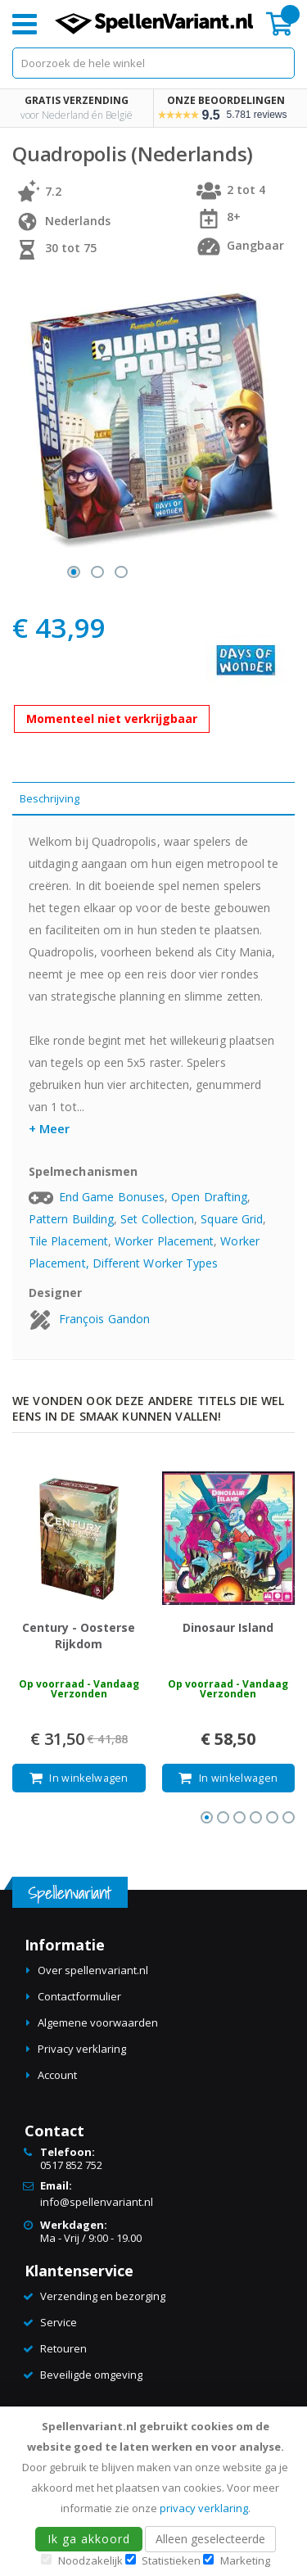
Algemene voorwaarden (98, 2022)
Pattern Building (71, 1219)
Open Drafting (209, 1196)
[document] (156, 2491)
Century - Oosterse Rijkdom (78, 1636)
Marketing (245, 2560)
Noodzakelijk (90, 2560)
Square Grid (232, 1219)
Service (58, 2322)
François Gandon (104, 1318)
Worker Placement (164, 1241)
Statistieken (171, 2560)
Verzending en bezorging (102, 2296)
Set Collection (157, 1219)
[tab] (153, 799)
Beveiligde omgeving (91, 2374)
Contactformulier (79, 1996)
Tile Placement (68, 1241)
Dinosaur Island (228, 1627)
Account (57, 2075)
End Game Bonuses (112, 1196)
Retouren (63, 2348)
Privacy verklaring (82, 2048)
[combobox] (153, 63)
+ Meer (49, 1128)
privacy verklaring (204, 2508)
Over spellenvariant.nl (93, 1970)
